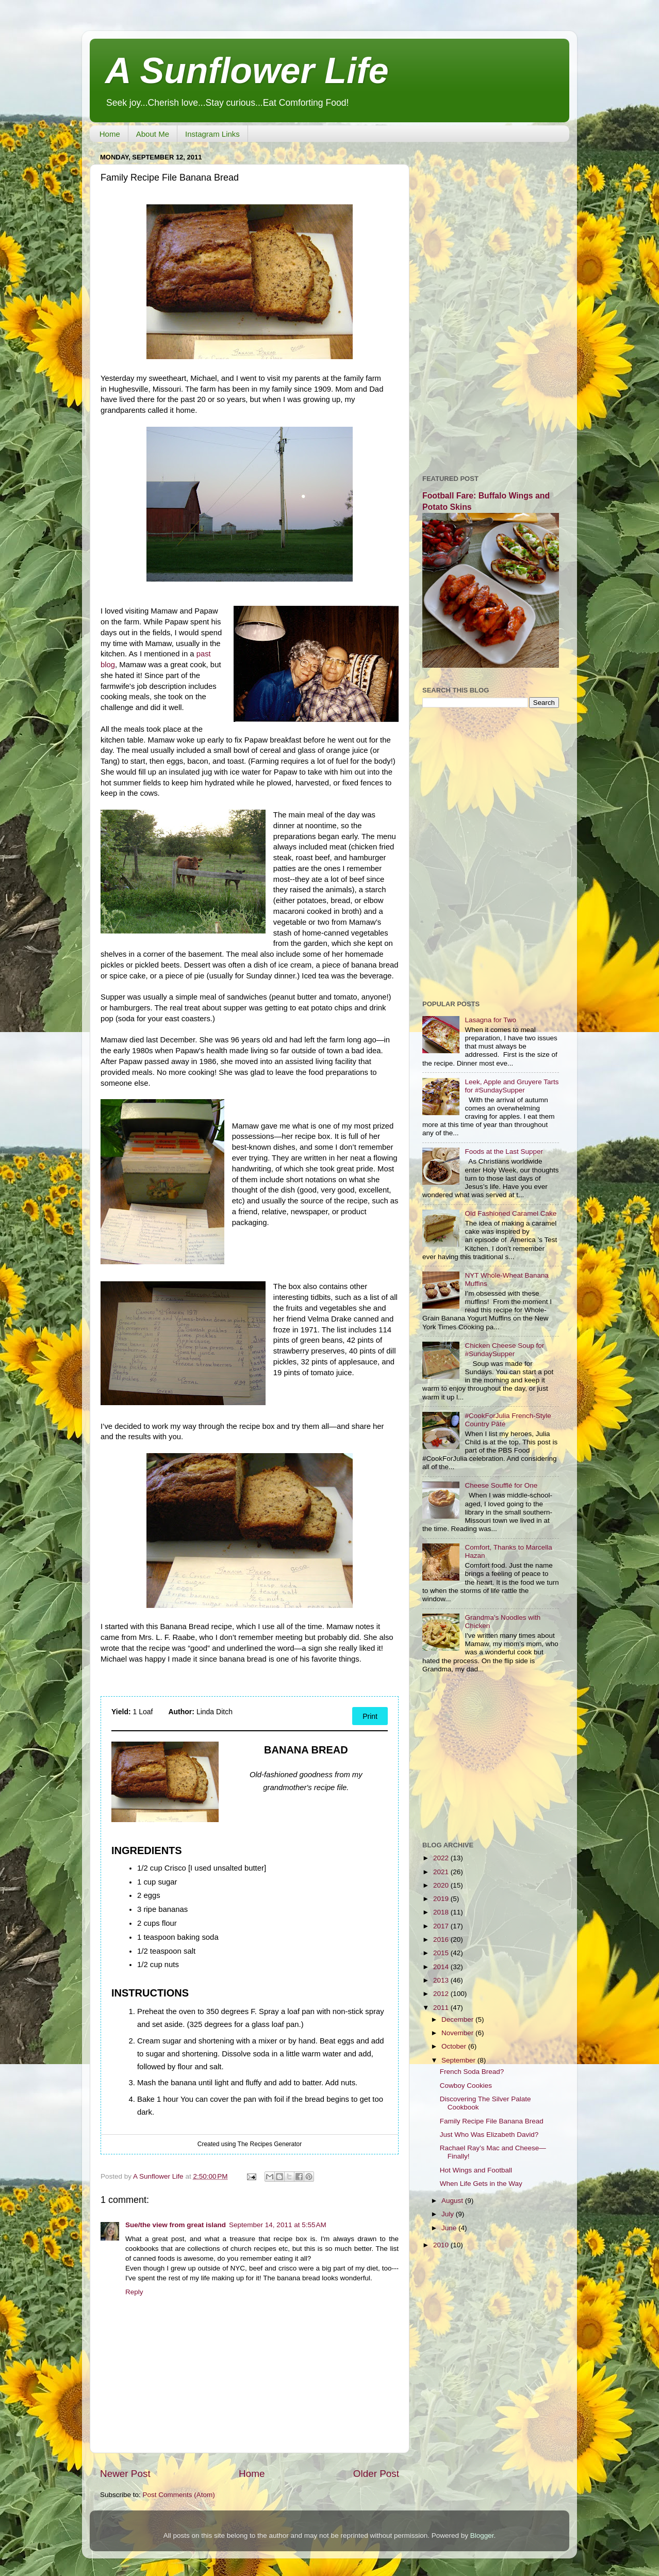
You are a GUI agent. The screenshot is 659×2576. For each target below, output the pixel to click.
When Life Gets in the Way (481, 2183)
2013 (442, 1980)
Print (370, 1716)
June (449, 2228)
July (448, 2214)
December (458, 2019)
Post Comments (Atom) (179, 2495)
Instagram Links (212, 134)
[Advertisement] (490, 304)
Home (110, 134)
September (459, 2060)
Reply (134, 2292)
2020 (442, 1885)
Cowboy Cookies (466, 2085)
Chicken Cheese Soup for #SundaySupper (504, 1350)
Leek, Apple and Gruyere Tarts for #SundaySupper (511, 1086)
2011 (442, 2007)
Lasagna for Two (490, 1020)
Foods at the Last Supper (504, 1151)
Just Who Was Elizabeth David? (489, 2134)
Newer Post (125, 2473)
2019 (442, 1899)
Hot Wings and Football (476, 2170)
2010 (442, 2245)
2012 (442, 1994)
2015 (442, 1953)
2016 (442, 1939)
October (454, 2046)
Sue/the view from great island (175, 2225)
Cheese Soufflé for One (501, 1485)
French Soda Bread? (472, 2071)
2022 (442, 1858)
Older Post (376, 2473)
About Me (152, 134)
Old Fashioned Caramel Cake (510, 1213)
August (453, 2200)
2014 (442, 1967)
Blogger (482, 2535)
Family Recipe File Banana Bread (491, 2121)
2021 (442, 1872)
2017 (442, 1926)
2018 (442, 1912)
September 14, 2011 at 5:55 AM (277, 2225)
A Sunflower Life (247, 71)
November (458, 2033)
